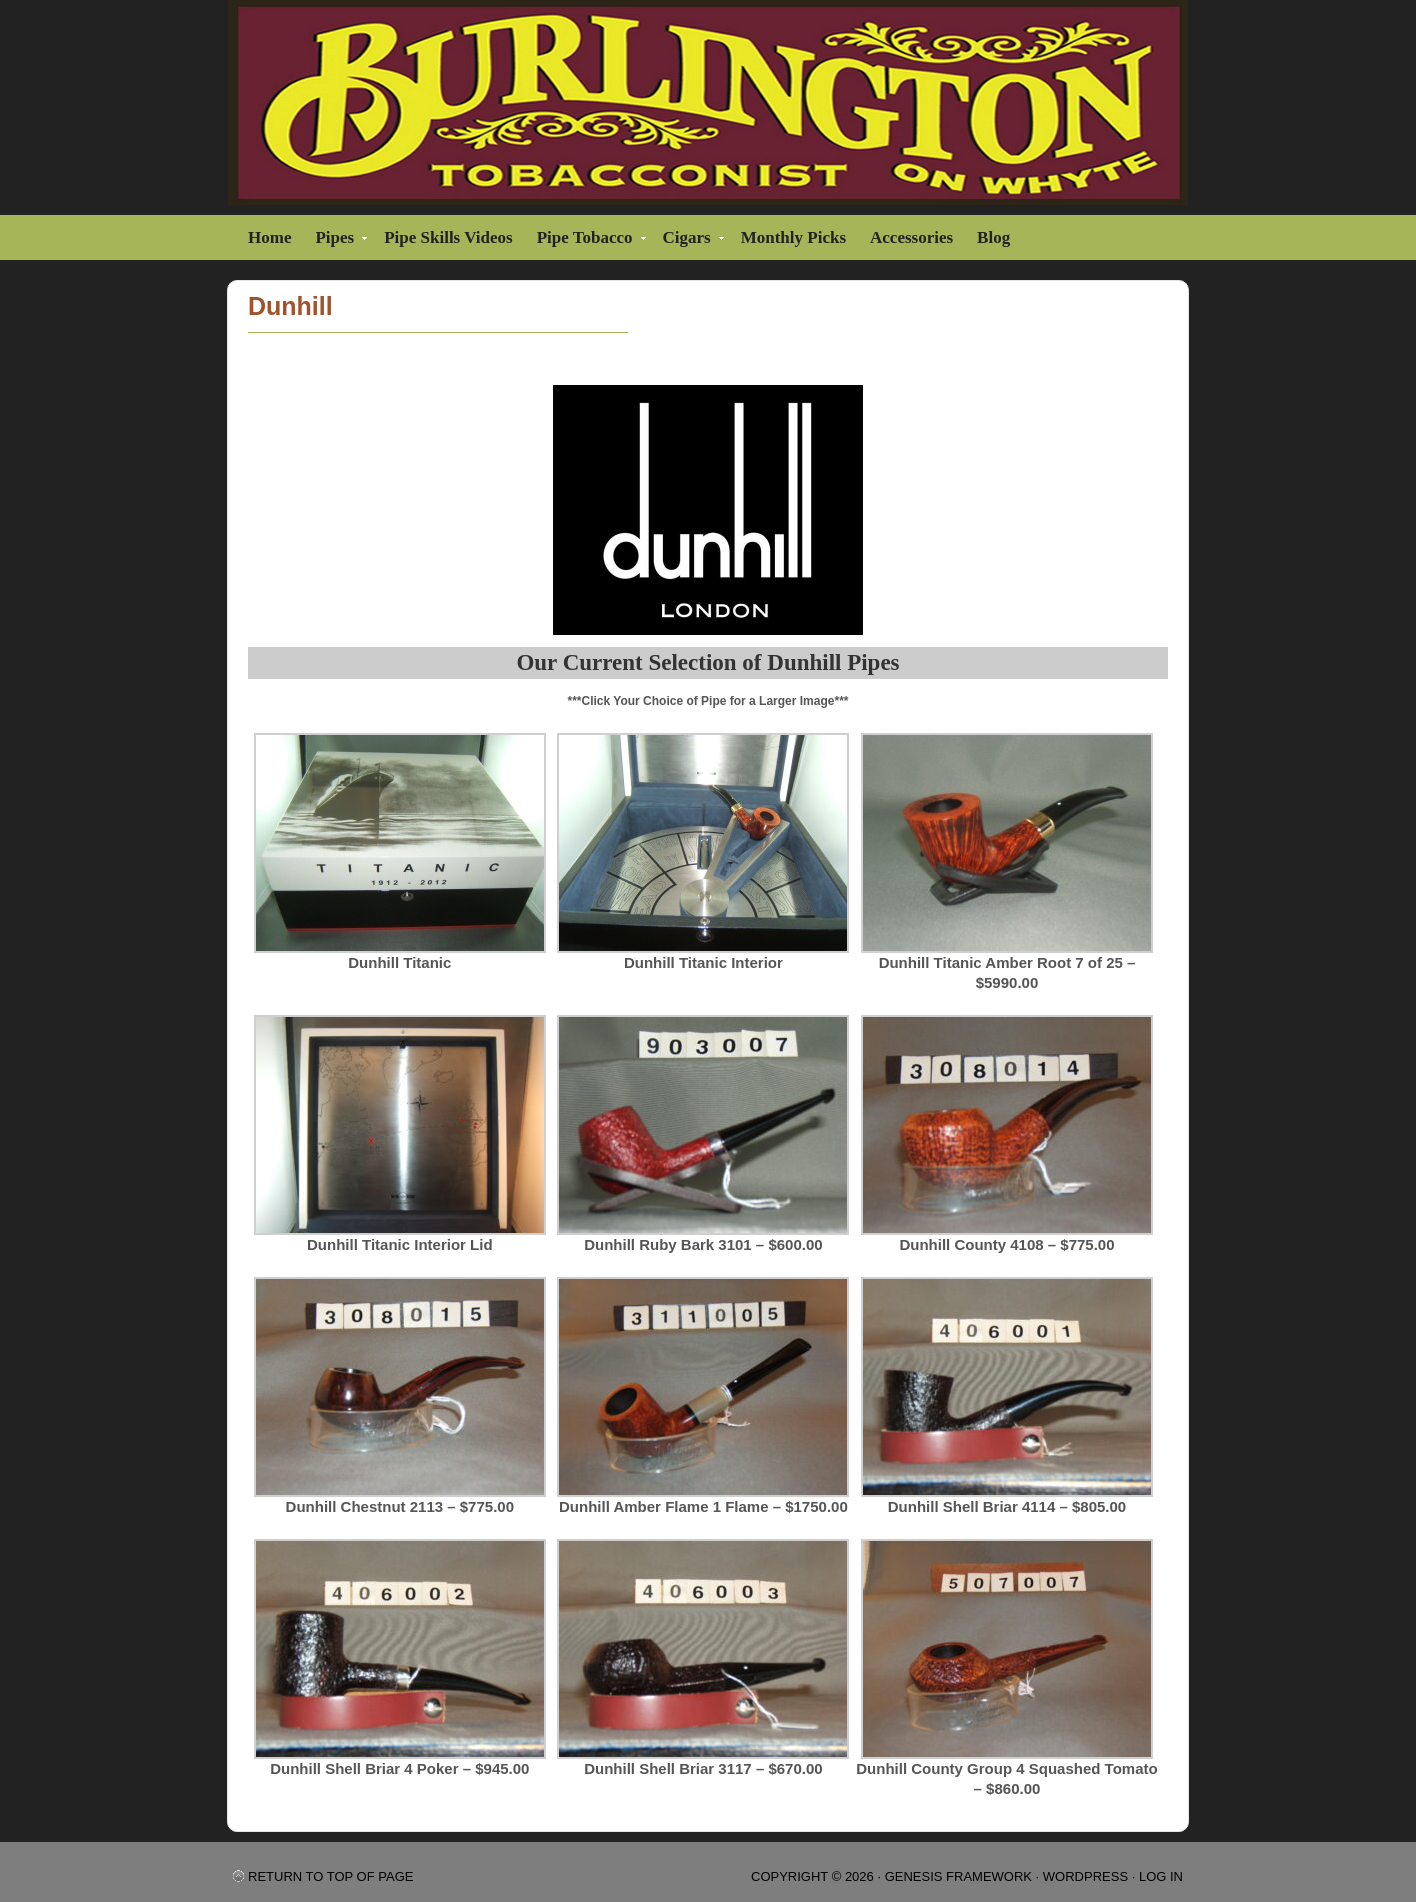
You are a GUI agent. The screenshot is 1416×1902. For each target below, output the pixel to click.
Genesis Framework (958, 1876)
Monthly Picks (793, 237)
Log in (1161, 1876)
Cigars (689, 240)
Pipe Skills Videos (448, 237)
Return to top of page (330, 1876)
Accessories (911, 237)
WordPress (1085, 1876)
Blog (993, 237)
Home (269, 237)
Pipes (337, 240)
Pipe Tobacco (587, 240)
